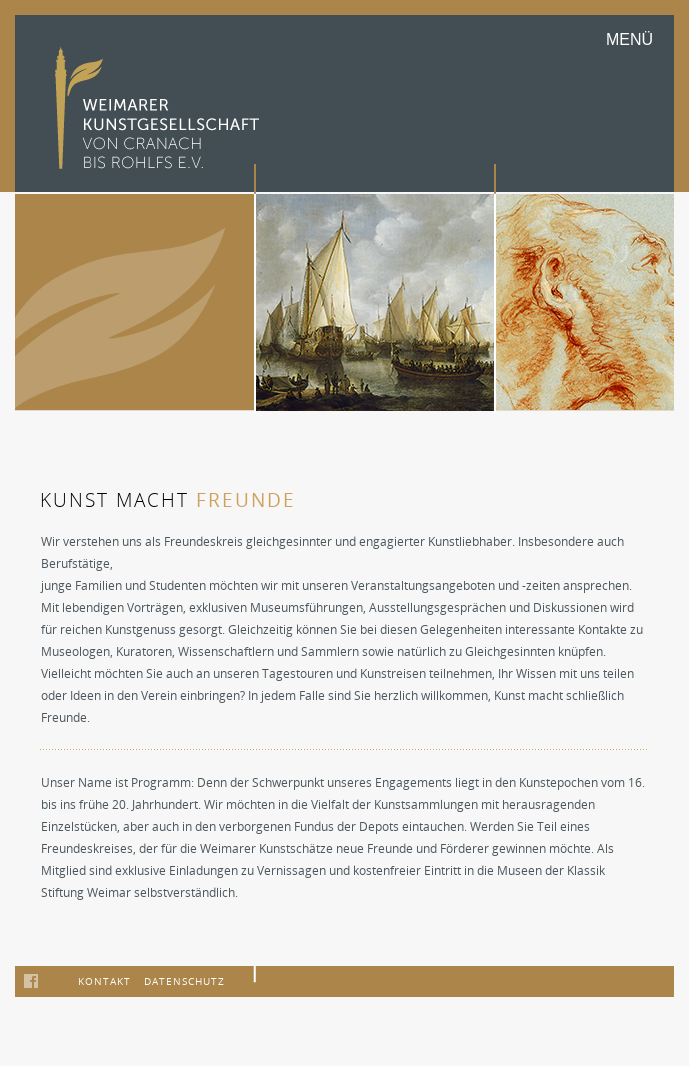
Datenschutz (184, 981)
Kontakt (104, 981)
